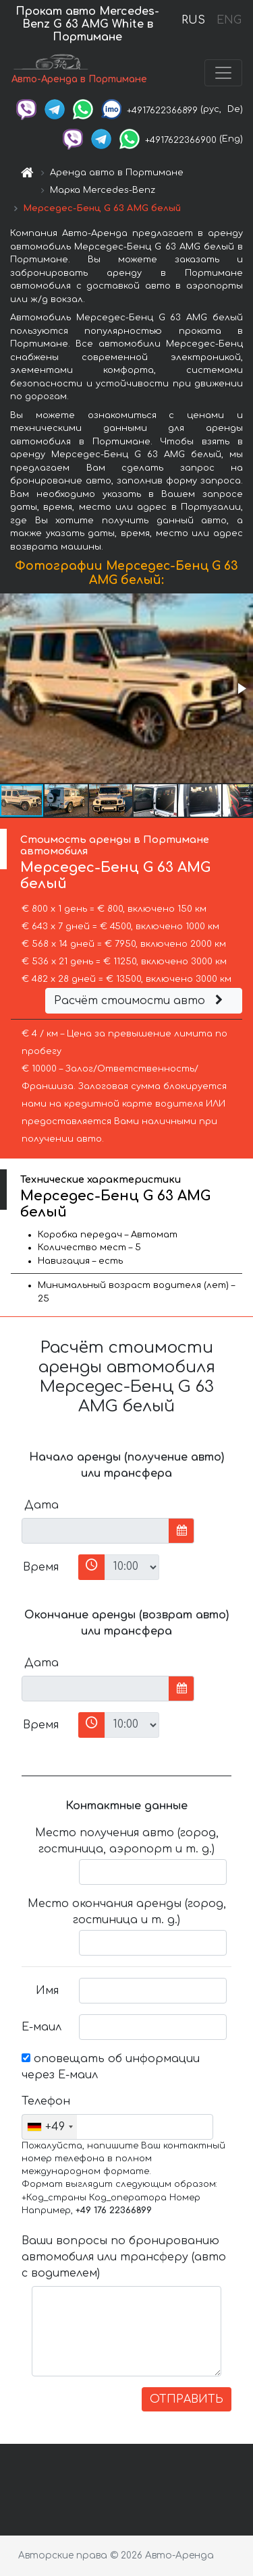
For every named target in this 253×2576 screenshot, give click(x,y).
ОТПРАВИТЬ (186, 2399)
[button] (241, 688)
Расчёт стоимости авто (140, 1001)
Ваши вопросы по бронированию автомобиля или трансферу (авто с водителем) (124, 2257)
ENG (229, 20)
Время (41, 1567)
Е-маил (41, 2027)
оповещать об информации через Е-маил (111, 2067)
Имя (47, 1991)
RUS (193, 20)
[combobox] (49, 2127)
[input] (95, 1531)
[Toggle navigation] (223, 72)
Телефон (45, 2101)
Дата (41, 1505)
